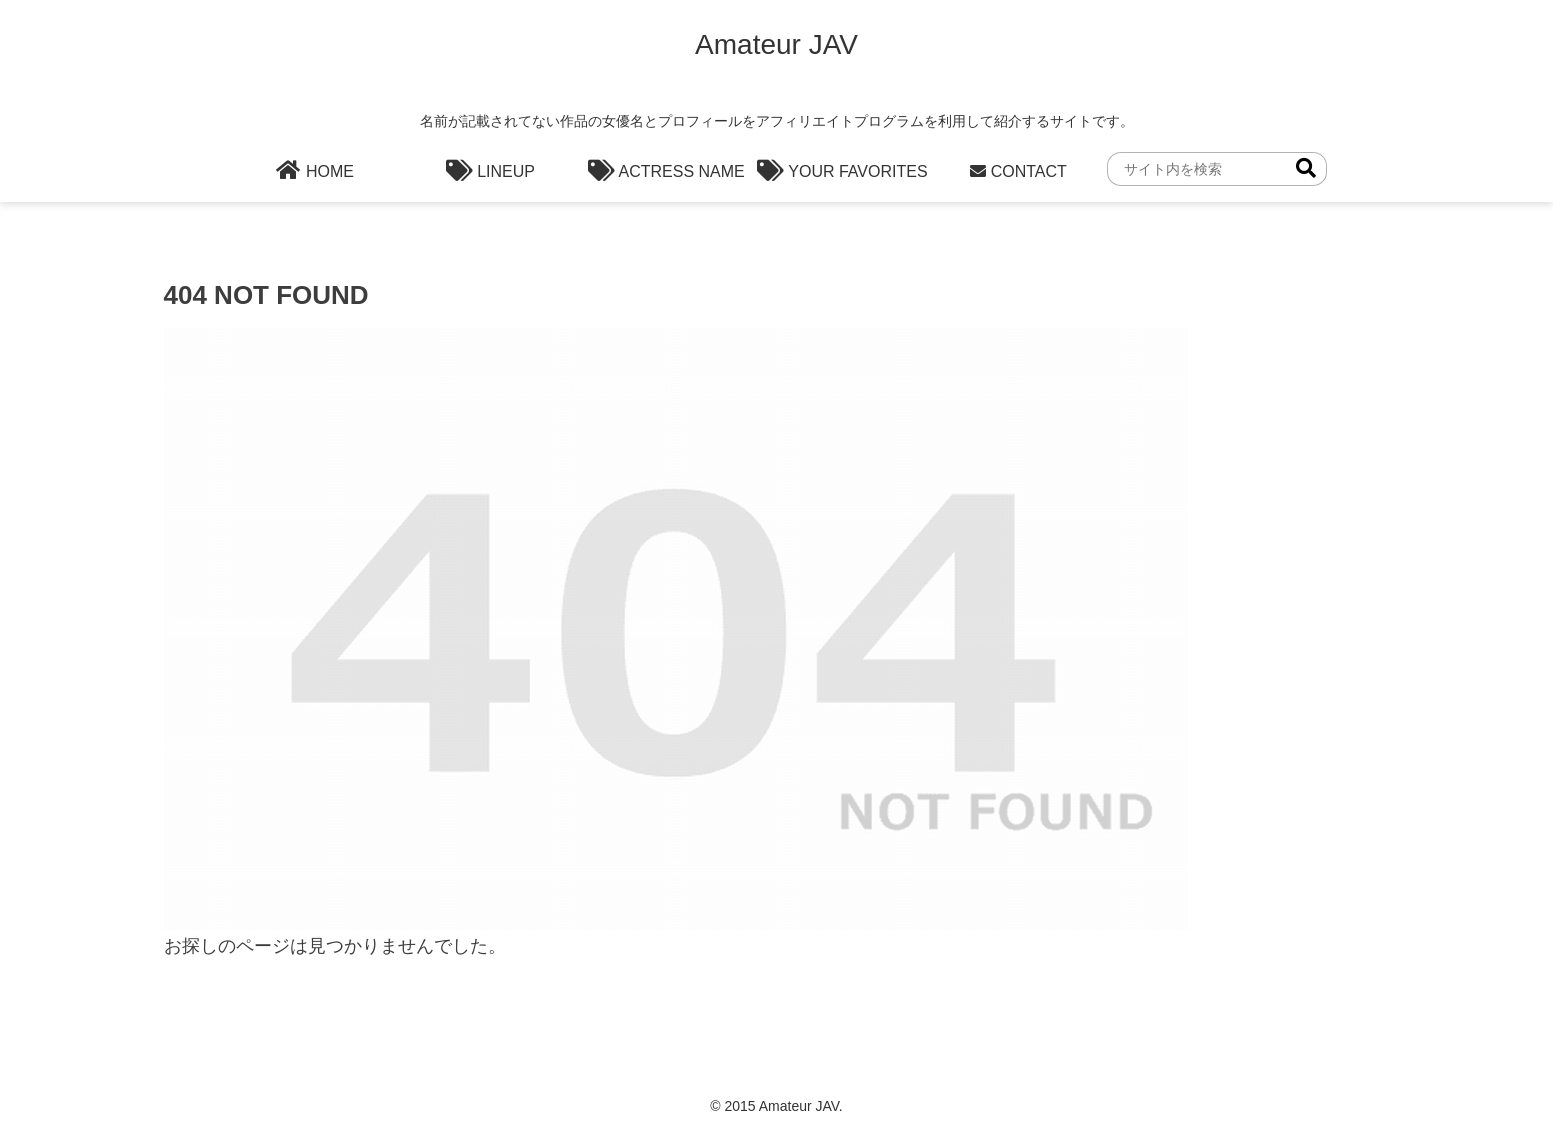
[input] (1217, 169)
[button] (1306, 168)
